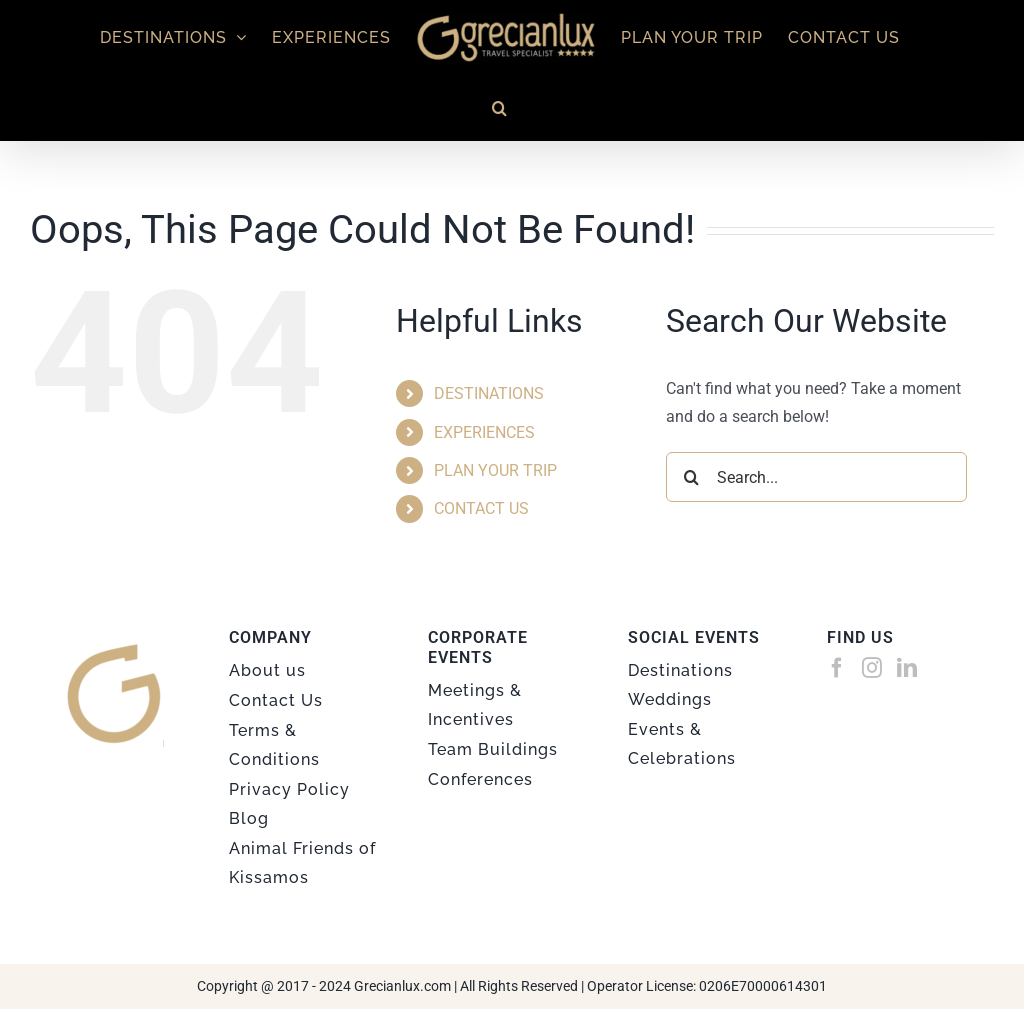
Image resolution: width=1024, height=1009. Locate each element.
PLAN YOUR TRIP (495, 470)
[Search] (691, 477)
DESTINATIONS (489, 393)
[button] (500, 106)
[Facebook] (837, 668)
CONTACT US (481, 508)
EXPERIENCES (484, 432)
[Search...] (816, 477)
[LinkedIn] (907, 668)
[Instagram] (872, 668)
